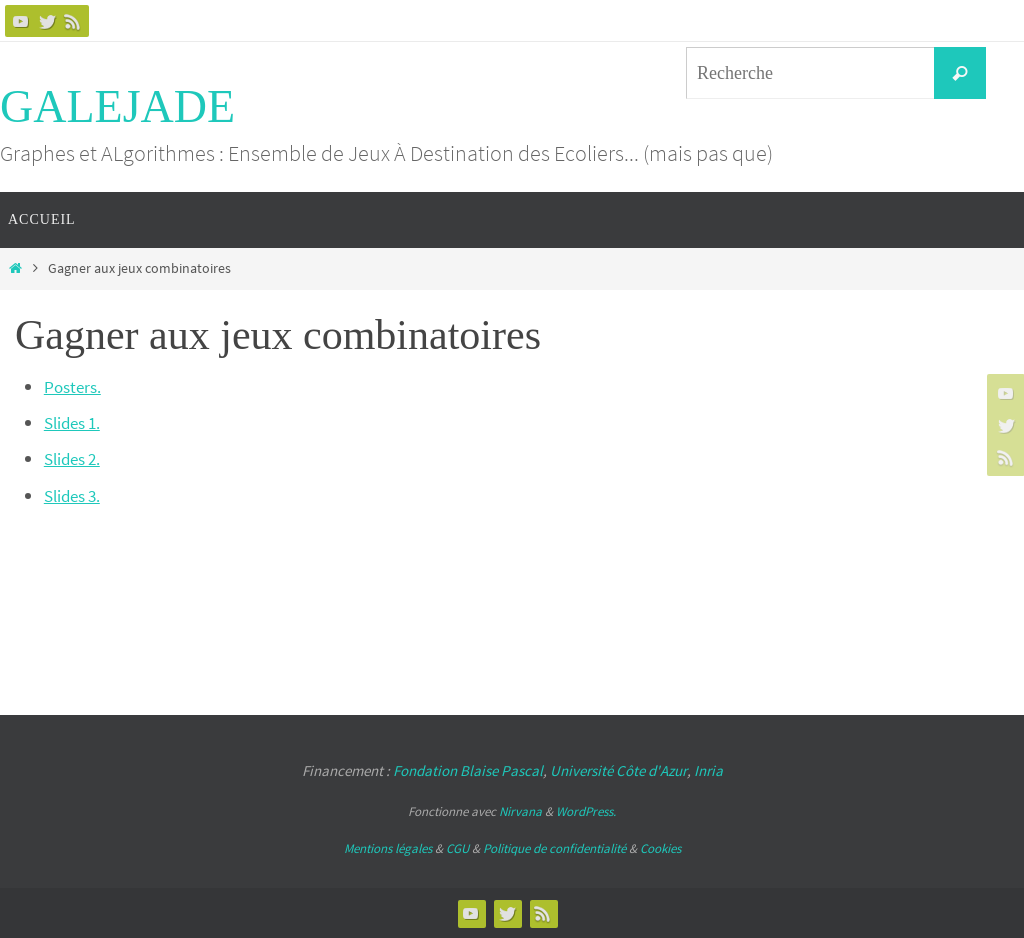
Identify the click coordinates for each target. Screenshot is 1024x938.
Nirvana (520, 811)
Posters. (74, 386)
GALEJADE (117, 106)
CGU (457, 848)
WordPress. (586, 811)
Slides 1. (75, 422)
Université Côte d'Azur (618, 770)
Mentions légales (388, 848)
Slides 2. (75, 458)
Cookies (660, 848)
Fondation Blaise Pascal (468, 770)
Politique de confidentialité (554, 848)
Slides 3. (75, 495)
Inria (708, 770)
